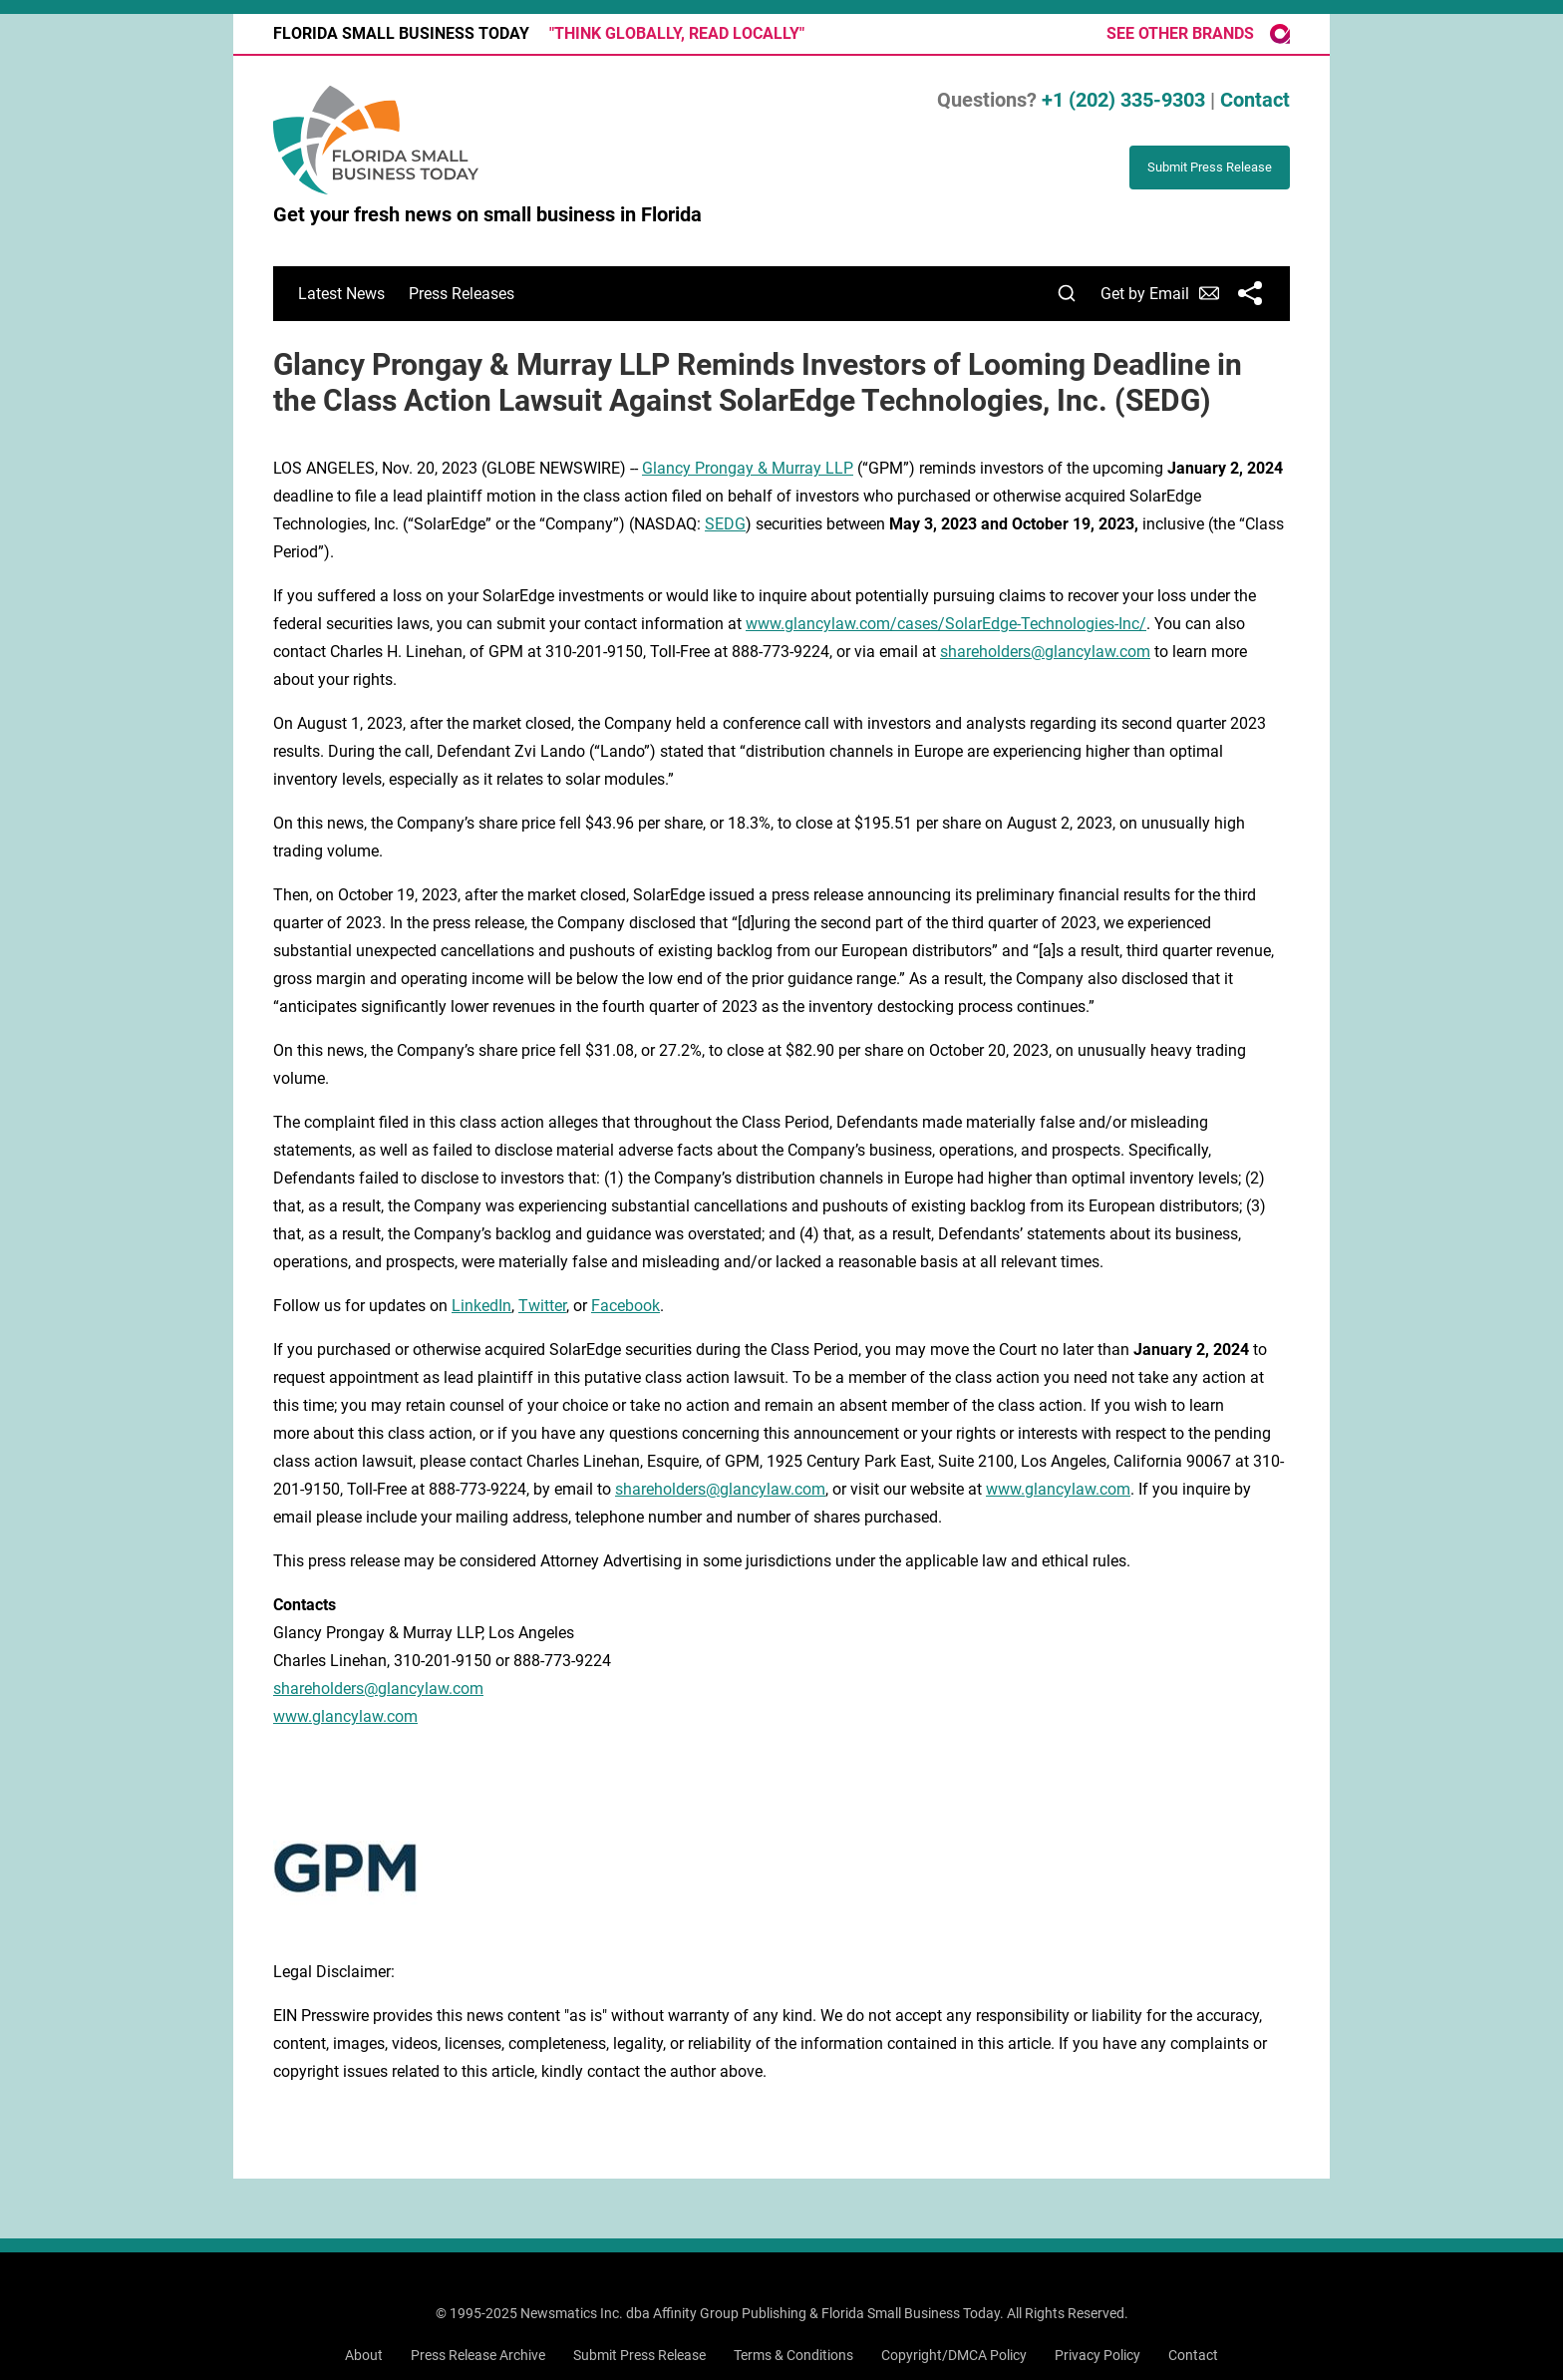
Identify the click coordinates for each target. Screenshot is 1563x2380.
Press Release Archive (478, 2355)
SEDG (725, 523)
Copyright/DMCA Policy (954, 2355)
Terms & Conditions (793, 2355)
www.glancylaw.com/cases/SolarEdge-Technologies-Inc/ (946, 623)
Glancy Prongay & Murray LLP (747, 468)
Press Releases (461, 293)
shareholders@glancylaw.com (1045, 651)
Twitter (542, 1305)
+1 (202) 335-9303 (1123, 100)
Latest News (341, 293)
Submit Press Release (639, 2355)
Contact (1255, 100)
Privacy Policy (1097, 2355)
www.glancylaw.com (1058, 1489)
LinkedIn (481, 1305)
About (364, 2355)
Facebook (625, 1305)
